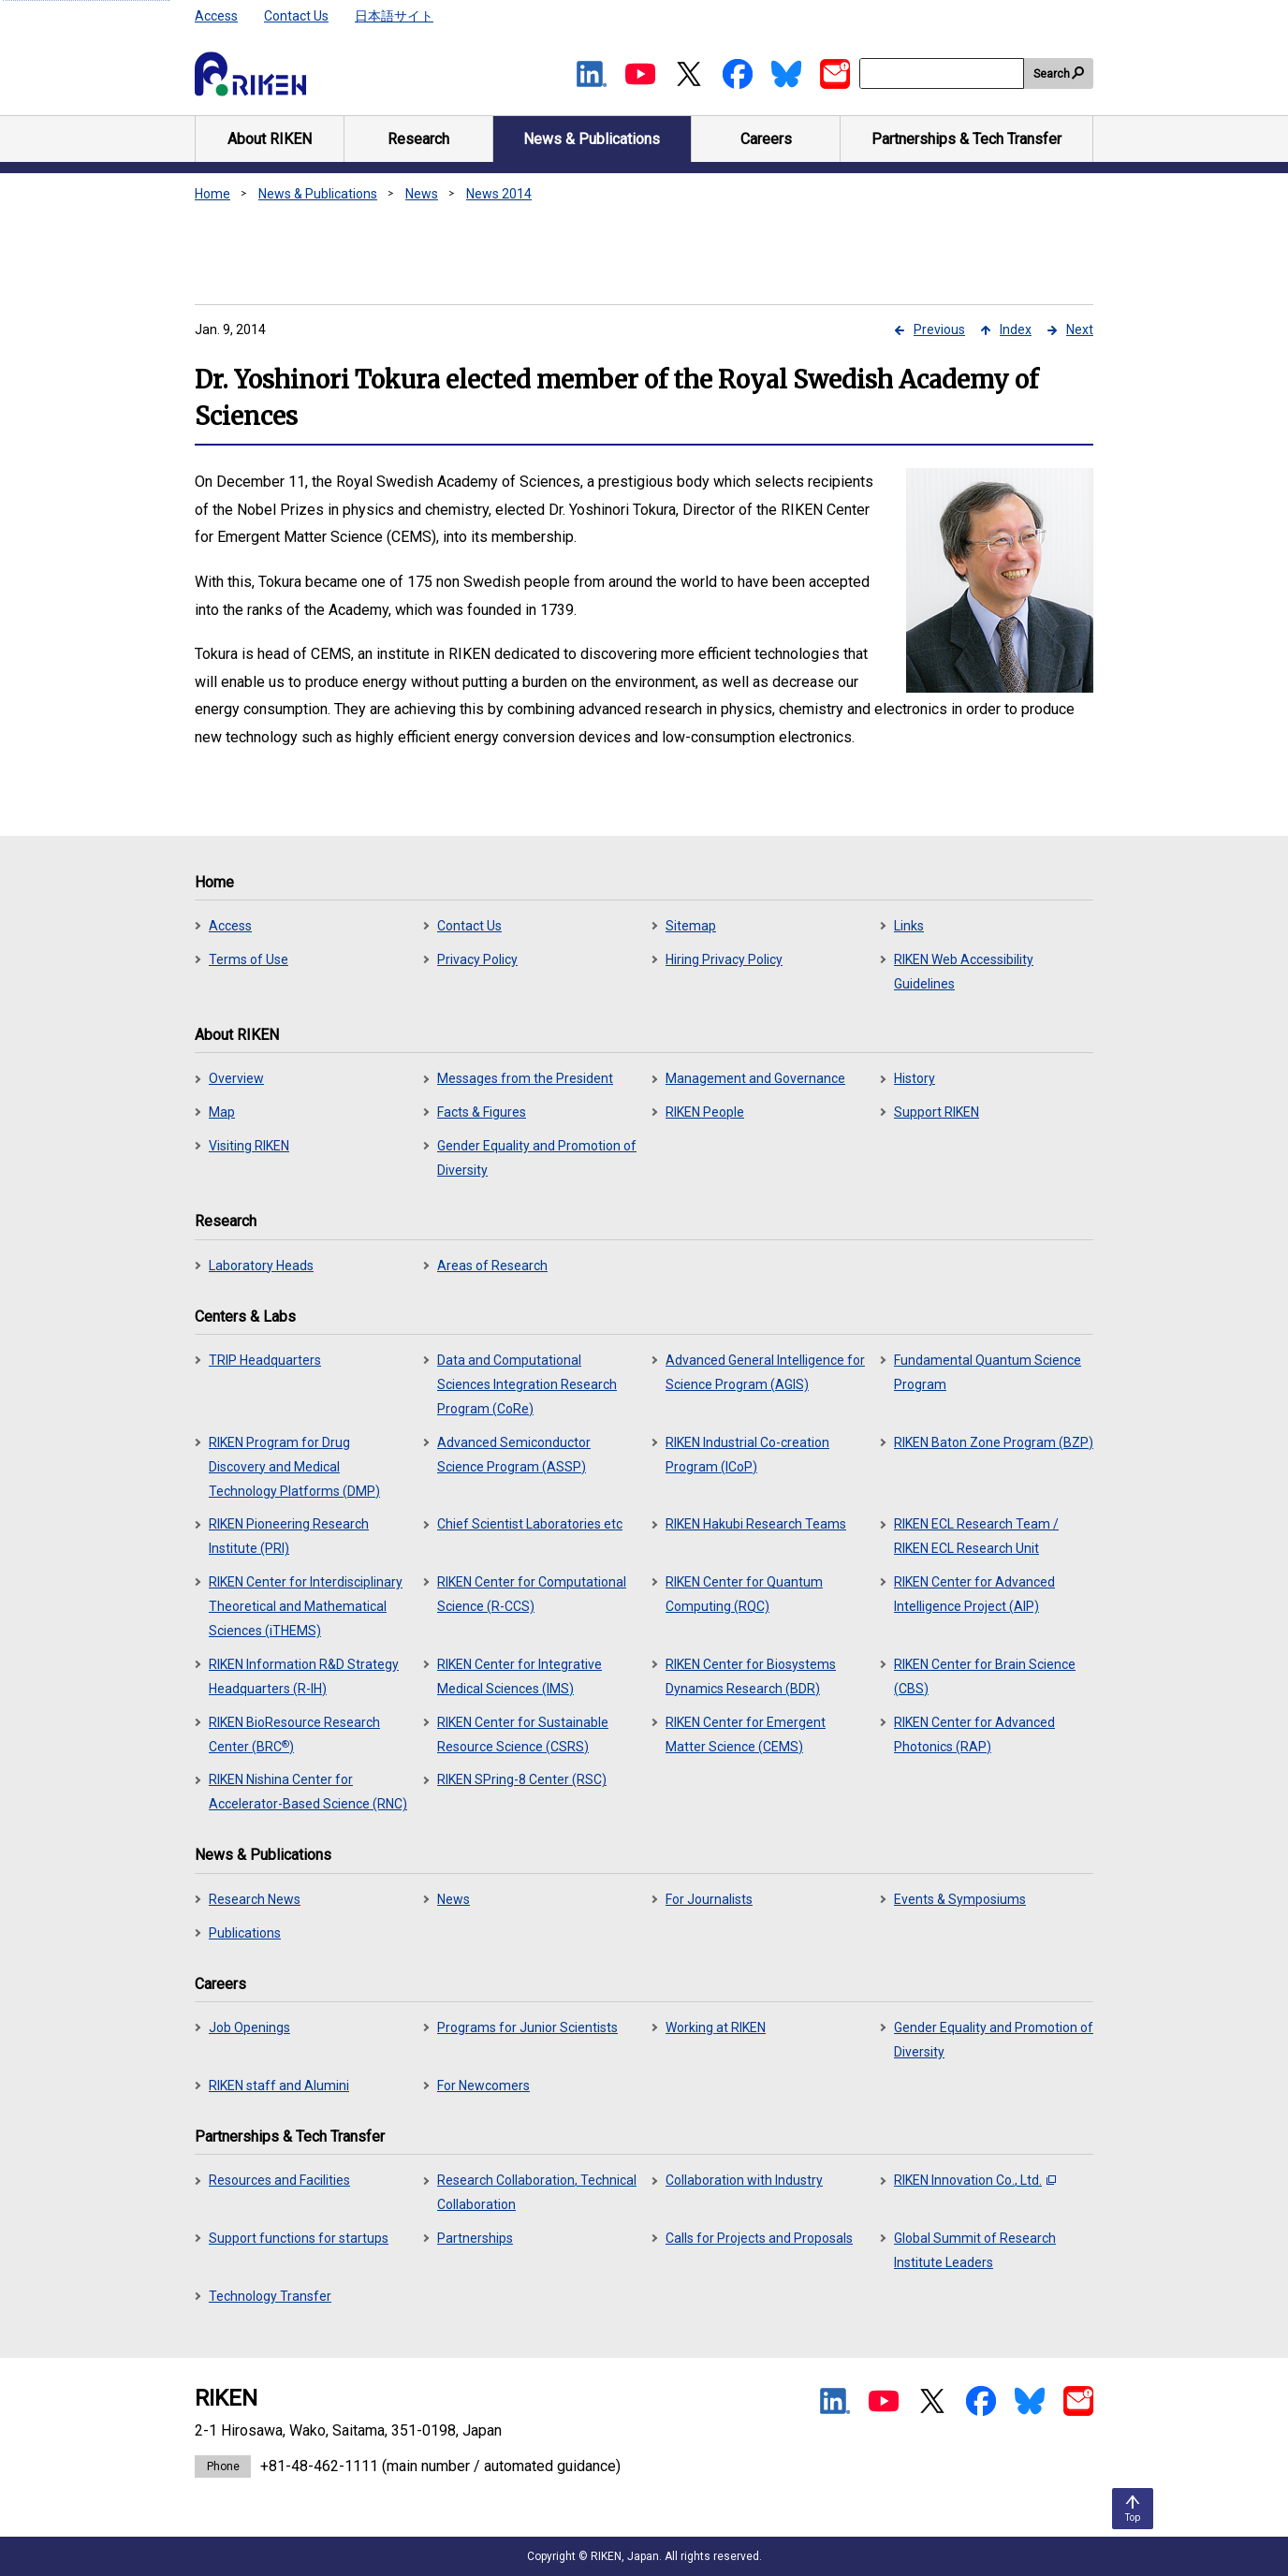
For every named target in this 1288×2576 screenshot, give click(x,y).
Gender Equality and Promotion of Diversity (537, 1158)
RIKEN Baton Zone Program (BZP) (993, 1442)
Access (216, 15)
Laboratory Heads (261, 1265)
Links (909, 925)
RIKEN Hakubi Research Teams (756, 1523)
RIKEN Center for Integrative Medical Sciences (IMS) (519, 1676)
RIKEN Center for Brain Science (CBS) (985, 1676)
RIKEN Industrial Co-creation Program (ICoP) (747, 1454)
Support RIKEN (936, 1112)
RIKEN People (705, 1112)
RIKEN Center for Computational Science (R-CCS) (531, 1594)
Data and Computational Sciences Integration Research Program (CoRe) (527, 1384)
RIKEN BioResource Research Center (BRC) (294, 1734)
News (421, 193)
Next (1079, 329)
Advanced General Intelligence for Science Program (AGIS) (765, 1372)
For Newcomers (483, 2085)
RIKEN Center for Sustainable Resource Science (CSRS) (522, 1734)
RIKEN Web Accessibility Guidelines (963, 971)
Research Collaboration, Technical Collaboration (537, 2192)
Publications (245, 1932)
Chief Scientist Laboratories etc (529, 1523)
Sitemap (691, 925)
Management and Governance (755, 1078)
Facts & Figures (481, 1112)
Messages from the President (525, 1078)
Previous (939, 329)
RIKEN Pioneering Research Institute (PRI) (289, 1536)
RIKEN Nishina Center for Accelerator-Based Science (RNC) (308, 1791)
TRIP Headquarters (265, 1360)
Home (212, 193)
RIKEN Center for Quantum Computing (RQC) (744, 1594)
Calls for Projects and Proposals (759, 2238)
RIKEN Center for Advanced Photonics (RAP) (974, 1734)
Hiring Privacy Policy (724, 959)
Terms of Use (248, 959)
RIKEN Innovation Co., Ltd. (975, 2180)
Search (1051, 73)
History (914, 1078)
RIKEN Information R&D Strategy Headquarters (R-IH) (304, 1676)
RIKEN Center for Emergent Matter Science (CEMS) (746, 1734)
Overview (236, 1078)
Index (1016, 329)
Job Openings (249, 2027)
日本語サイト (394, 15)
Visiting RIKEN (249, 1145)
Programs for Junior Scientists (527, 2027)
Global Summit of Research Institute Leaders (975, 2250)
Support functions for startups (298, 2238)
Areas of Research (492, 1265)
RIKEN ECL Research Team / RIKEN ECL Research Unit (976, 1536)
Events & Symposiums (960, 1899)
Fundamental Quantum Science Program (987, 1372)
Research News (254, 1899)
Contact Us (296, 15)
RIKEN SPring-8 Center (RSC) (522, 1779)
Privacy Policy (477, 959)
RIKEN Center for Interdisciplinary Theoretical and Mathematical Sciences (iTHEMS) (305, 1606)
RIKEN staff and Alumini (279, 2085)
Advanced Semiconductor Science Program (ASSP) (514, 1454)
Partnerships (475, 2238)
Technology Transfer (270, 2296)
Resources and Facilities (279, 2180)
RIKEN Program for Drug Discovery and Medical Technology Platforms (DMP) (294, 1467)
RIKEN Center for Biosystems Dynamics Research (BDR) (751, 1676)
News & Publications (317, 193)
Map (222, 1112)
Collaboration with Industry (744, 2180)
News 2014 (499, 193)
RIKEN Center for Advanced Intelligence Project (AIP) (974, 1594)
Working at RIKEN (716, 2027)
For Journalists (709, 1899)
